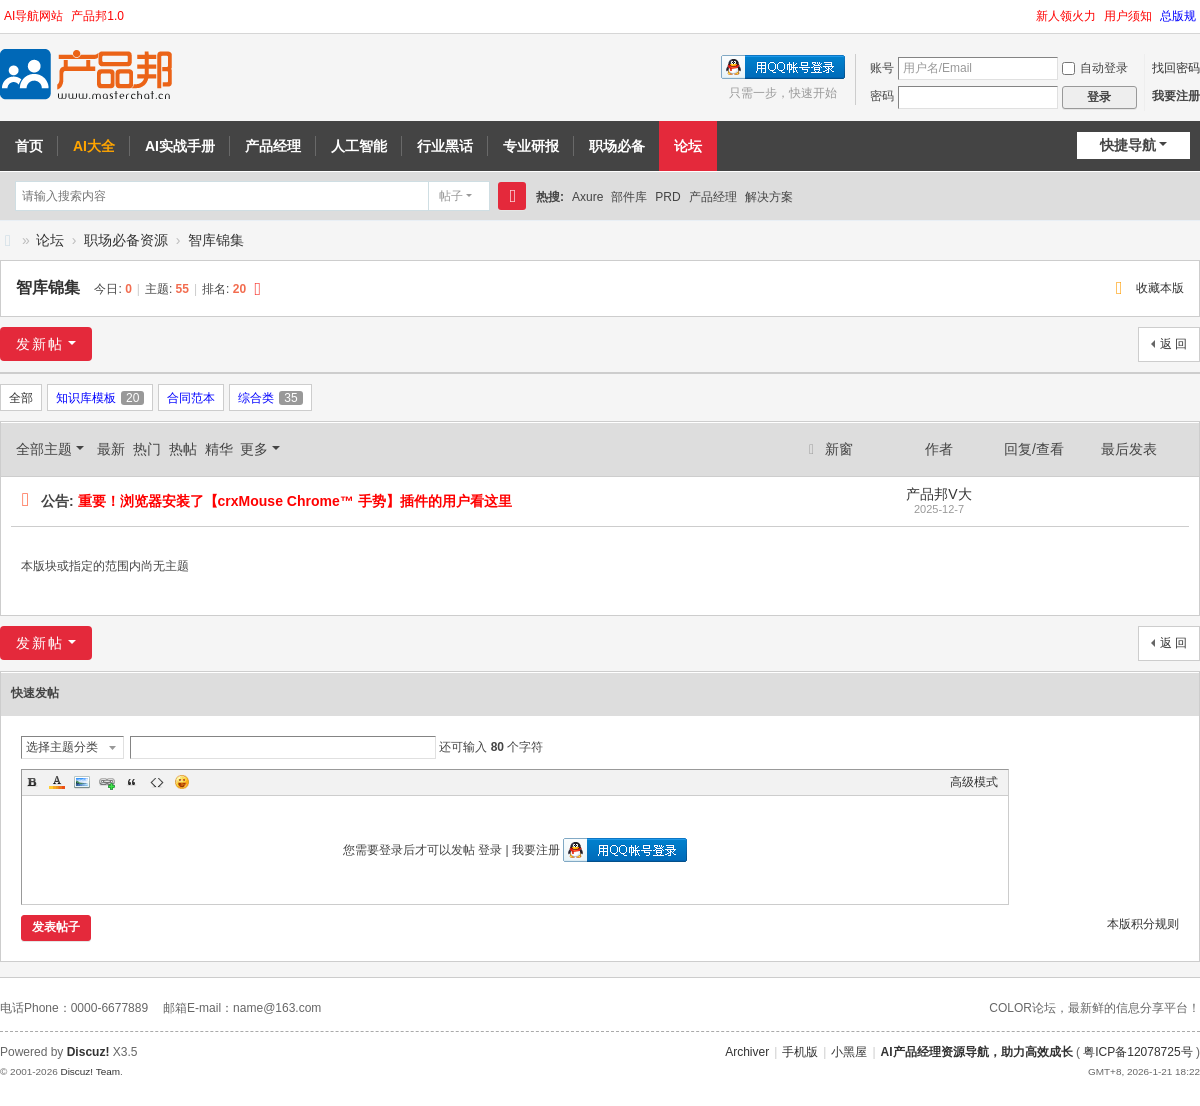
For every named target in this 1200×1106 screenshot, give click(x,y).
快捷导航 (1128, 145)
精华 (219, 449)
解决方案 (769, 197)
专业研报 (531, 146)
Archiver (747, 1052)
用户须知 (1128, 16)
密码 (882, 96)
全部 (21, 398)
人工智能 (359, 146)
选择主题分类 (62, 747)
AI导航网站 (33, 16)
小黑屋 (849, 1052)
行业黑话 (445, 146)
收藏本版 (1160, 288)
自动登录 (1095, 68)
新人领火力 (1066, 16)
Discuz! (88, 1052)
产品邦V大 (938, 494)
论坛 (688, 146)
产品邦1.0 (97, 16)
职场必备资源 (126, 240)
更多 (254, 449)
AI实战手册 (180, 146)
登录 (490, 850)
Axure (587, 197)
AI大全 (94, 146)
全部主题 (44, 449)
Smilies (182, 782)
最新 (111, 449)
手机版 (800, 1052)
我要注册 (1176, 96)
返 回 (1173, 344)
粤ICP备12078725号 (1137, 1052)
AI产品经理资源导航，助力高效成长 (977, 1052)
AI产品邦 (8, 240)
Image (82, 782)
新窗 (839, 449)
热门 (147, 449)
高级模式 (974, 782)
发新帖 (40, 344)
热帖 (183, 449)
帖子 (451, 196)
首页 (29, 146)
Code (157, 782)
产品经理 (273, 146)
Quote (132, 782)
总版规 (1178, 16)
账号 (882, 68)
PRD (667, 197)
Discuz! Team (90, 1071)
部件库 (629, 197)
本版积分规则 (1143, 924)
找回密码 (1176, 68)
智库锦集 (216, 240)
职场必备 (617, 146)
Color (57, 782)
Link (107, 782)
